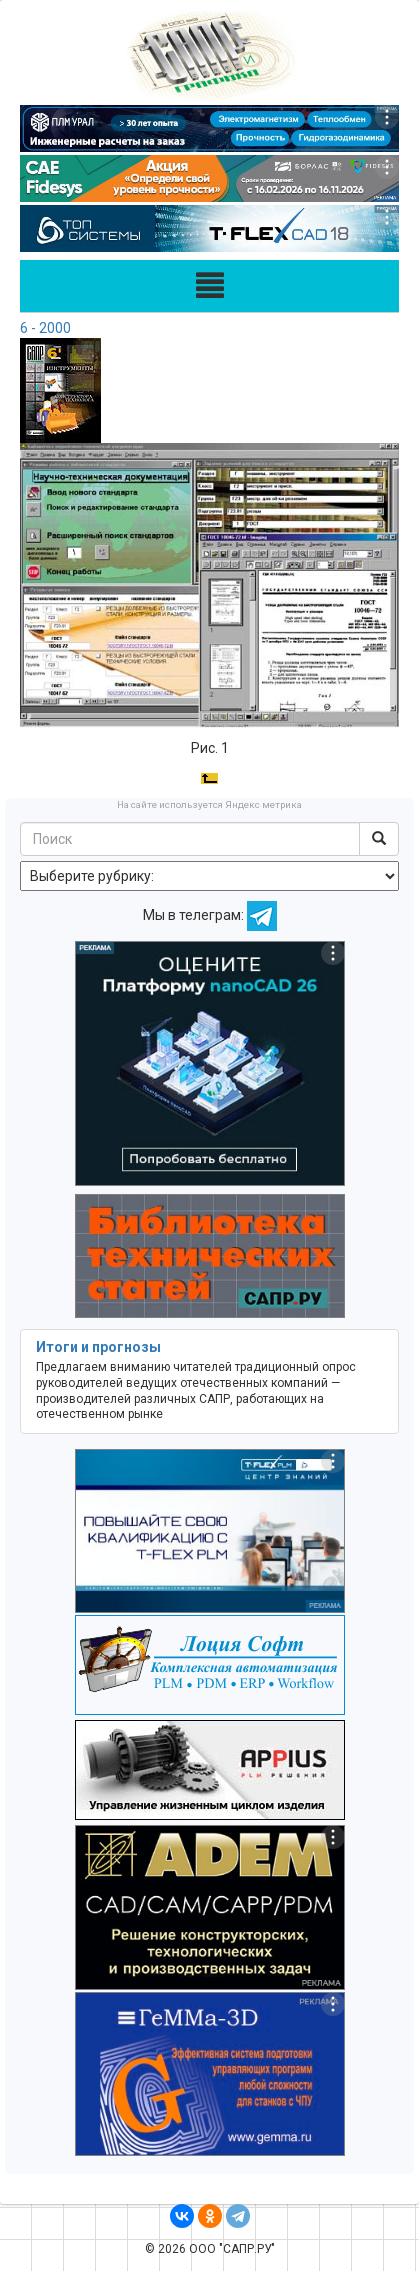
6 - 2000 (45, 328)
